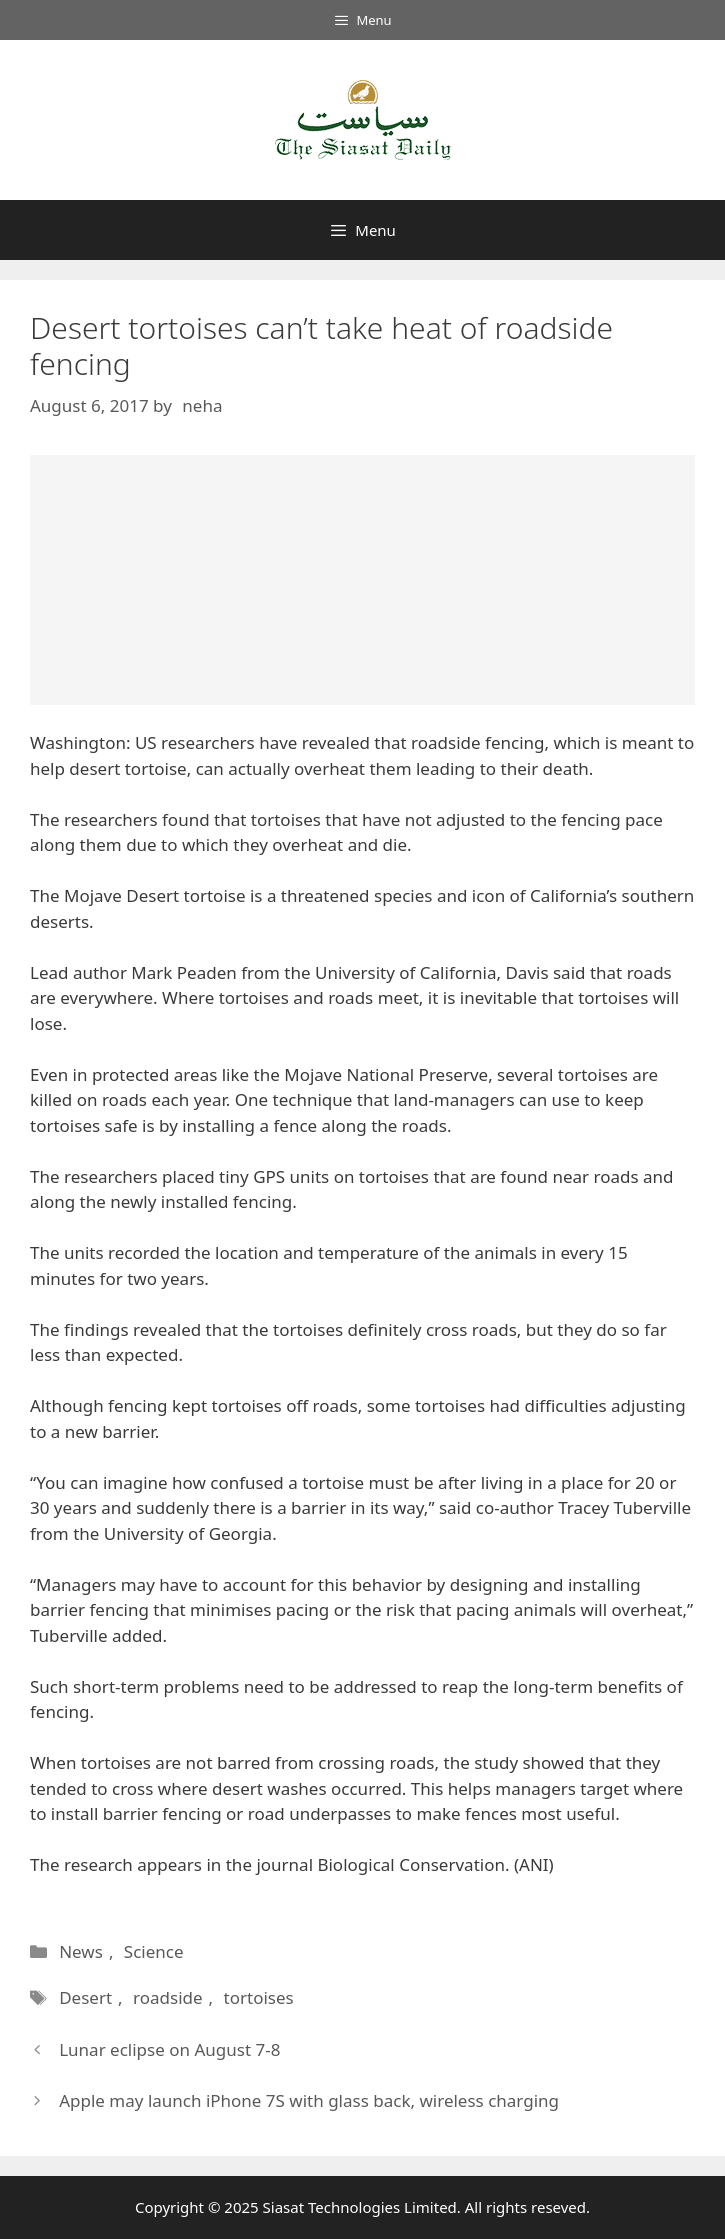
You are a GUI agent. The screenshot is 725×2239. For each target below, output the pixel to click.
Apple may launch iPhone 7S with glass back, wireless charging (309, 2100)
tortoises (259, 1997)
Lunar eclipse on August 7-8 (169, 2049)
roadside (168, 1997)
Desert (85, 1997)
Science (154, 1951)
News (81, 1951)
